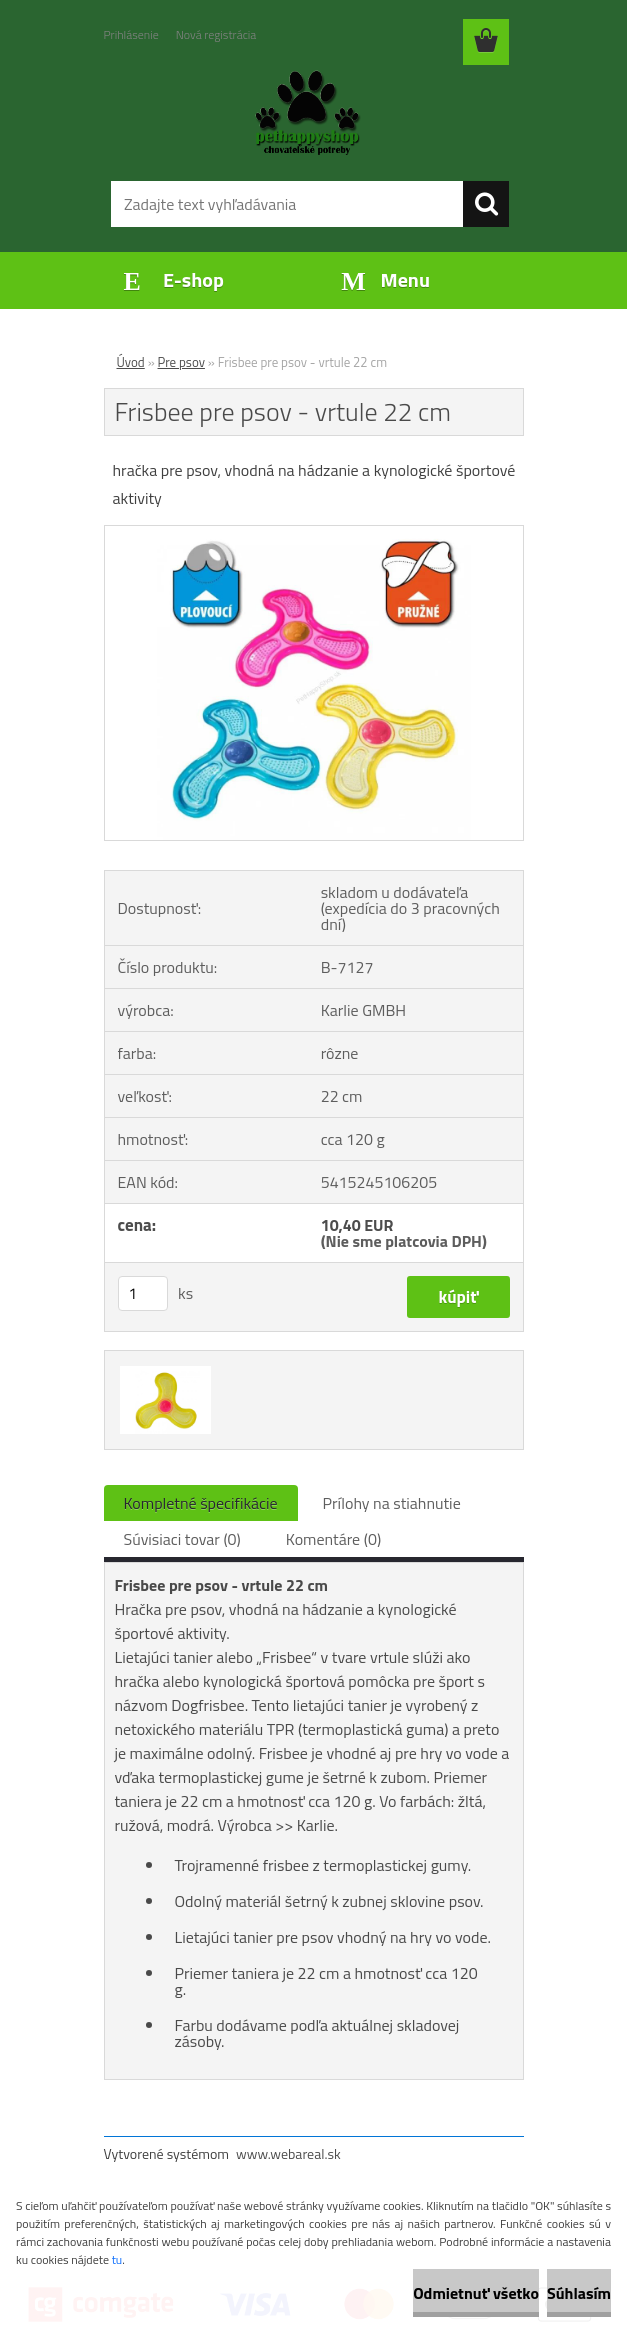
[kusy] (143, 1293)
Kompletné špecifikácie (201, 1503)
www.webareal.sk (288, 2153)
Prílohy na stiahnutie (392, 1503)
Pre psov (181, 362)
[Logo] (301, 116)
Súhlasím (579, 2293)
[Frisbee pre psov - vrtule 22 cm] (314, 534)
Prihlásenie (131, 34)
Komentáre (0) (333, 1539)
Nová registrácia (216, 34)
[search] (486, 204)
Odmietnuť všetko (476, 2293)
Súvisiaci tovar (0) (182, 1539)
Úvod (131, 362)
